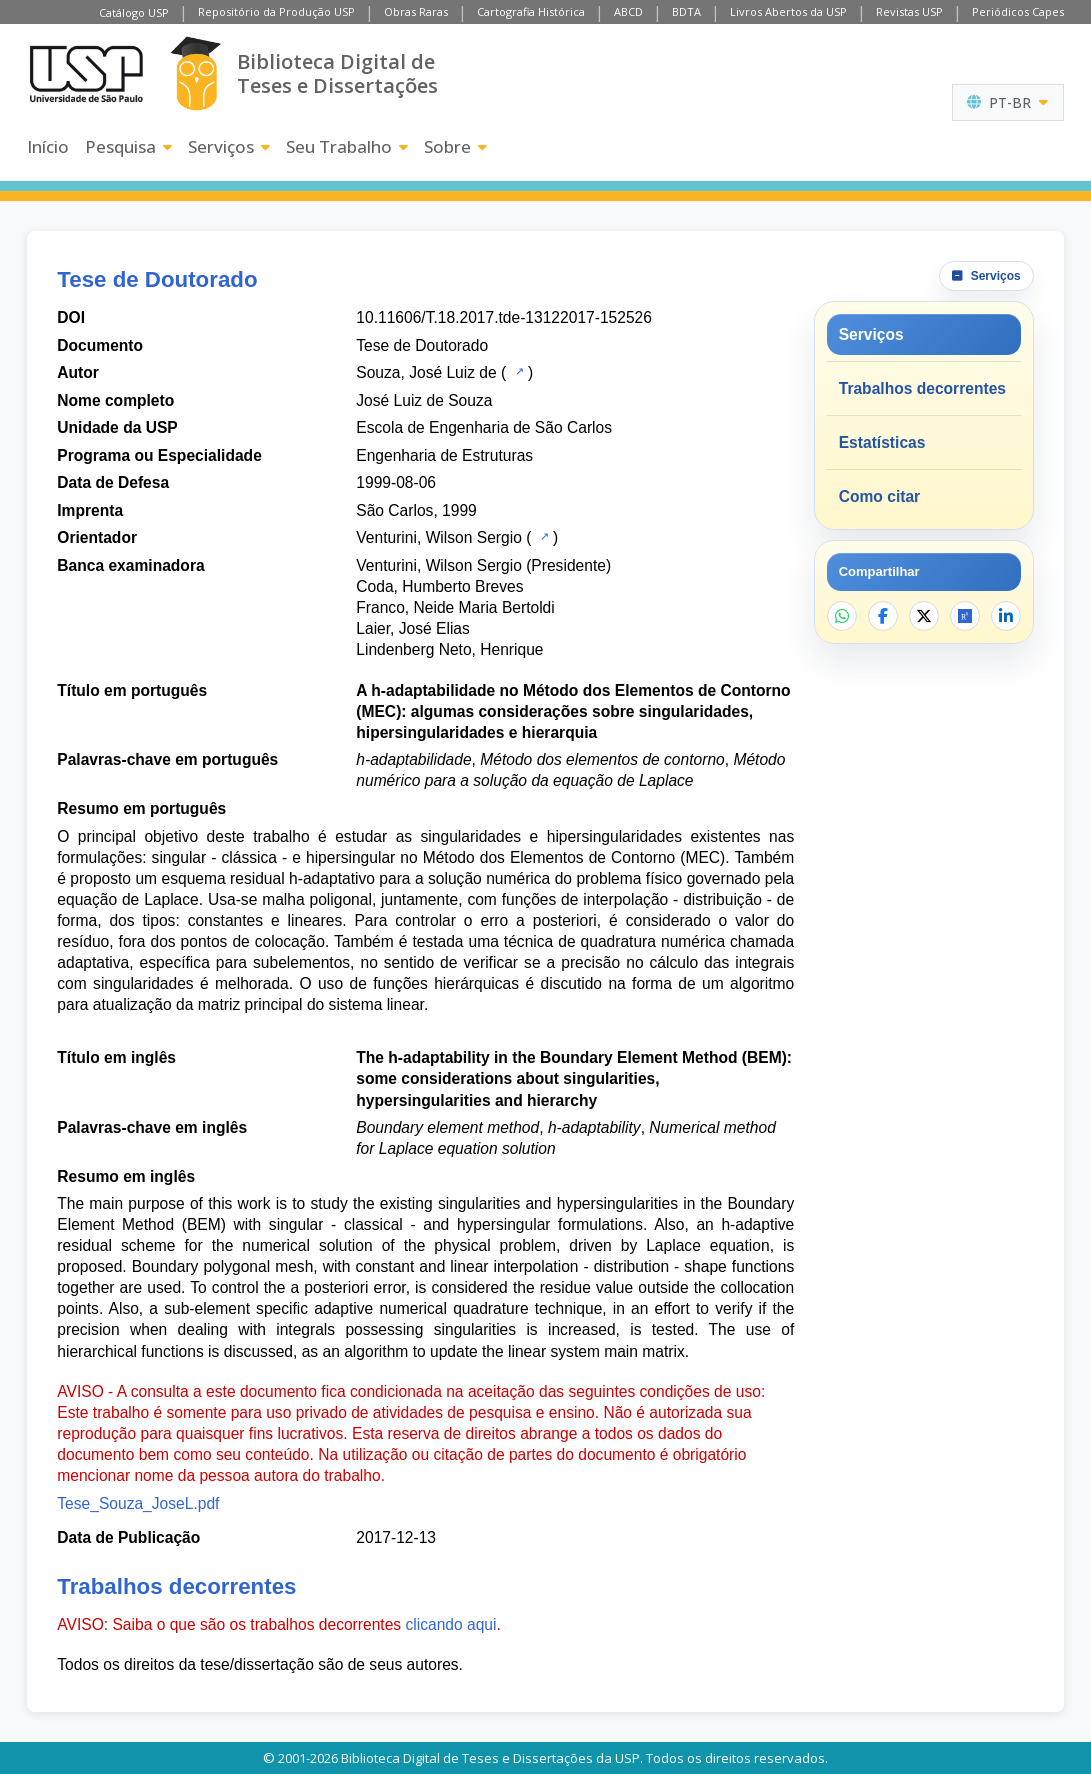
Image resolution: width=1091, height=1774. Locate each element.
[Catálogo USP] (517, 371)
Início (48, 146)
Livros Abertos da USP (788, 11)
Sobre (455, 146)
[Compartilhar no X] (924, 616)
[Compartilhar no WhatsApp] (842, 616)
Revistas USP (909, 11)
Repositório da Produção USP (276, 11)
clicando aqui (450, 1624)
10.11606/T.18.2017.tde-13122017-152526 (504, 317)
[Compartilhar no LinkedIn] (1006, 616)
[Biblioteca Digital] (195, 73)
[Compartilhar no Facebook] (883, 616)
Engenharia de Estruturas (444, 455)
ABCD (628, 11)
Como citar (879, 496)
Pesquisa (128, 146)
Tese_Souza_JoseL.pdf (138, 1503)
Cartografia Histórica (531, 11)
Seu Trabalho (347, 146)
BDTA (686, 11)
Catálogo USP (134, 12)
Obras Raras (416, 11)
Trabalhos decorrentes (922, 388)
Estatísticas (882, 442)
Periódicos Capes (1018, 11)
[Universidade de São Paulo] (86, 74)
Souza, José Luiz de (426, 372)
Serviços (229, 146)
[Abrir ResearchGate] (965, 616)
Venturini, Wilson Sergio (439, 537)
